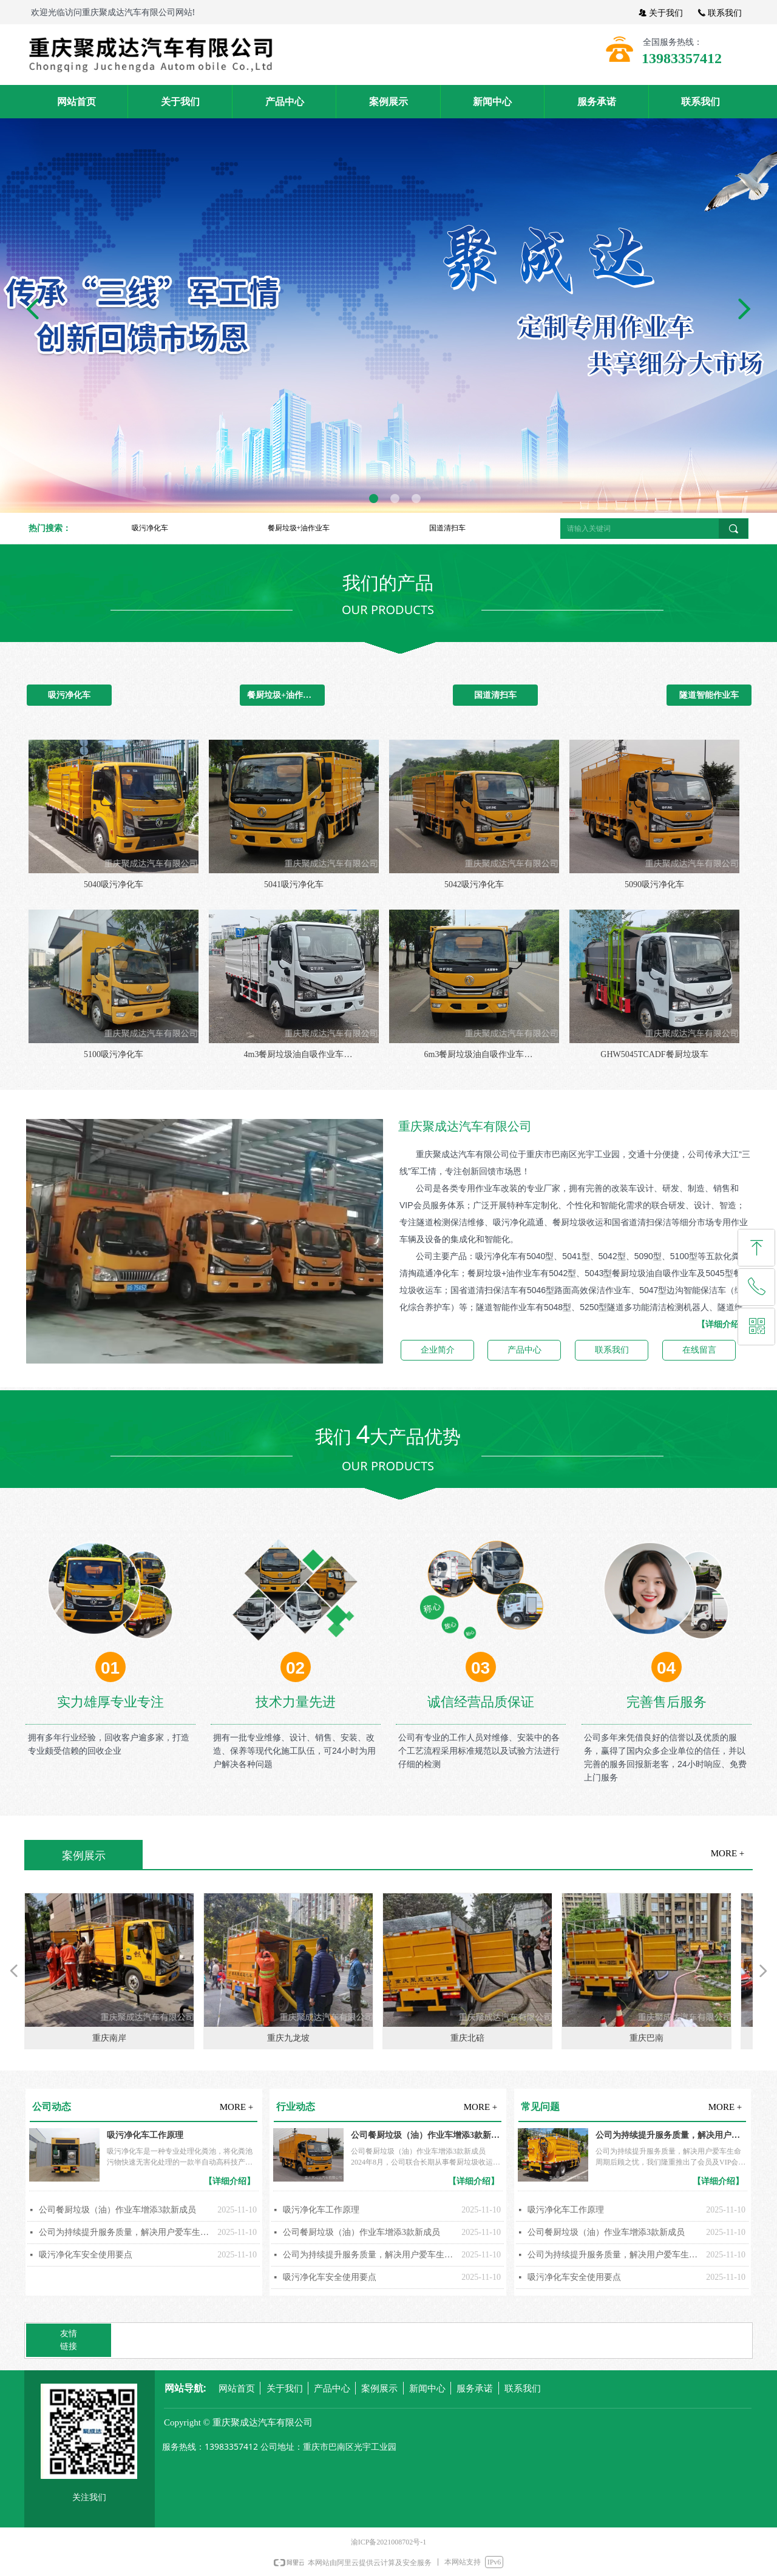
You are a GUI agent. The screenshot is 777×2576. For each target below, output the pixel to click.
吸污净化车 (150, 528)
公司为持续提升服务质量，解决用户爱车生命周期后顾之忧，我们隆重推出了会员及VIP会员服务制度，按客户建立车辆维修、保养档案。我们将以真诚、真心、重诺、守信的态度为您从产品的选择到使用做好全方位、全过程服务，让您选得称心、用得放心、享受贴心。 (125, 2232)
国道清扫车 (447, 528)
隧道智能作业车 (709, 695)
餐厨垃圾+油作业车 (299, 528)
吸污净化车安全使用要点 (85, 2254)
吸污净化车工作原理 (145, 2135)
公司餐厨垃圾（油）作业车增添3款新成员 (117, 2209)
